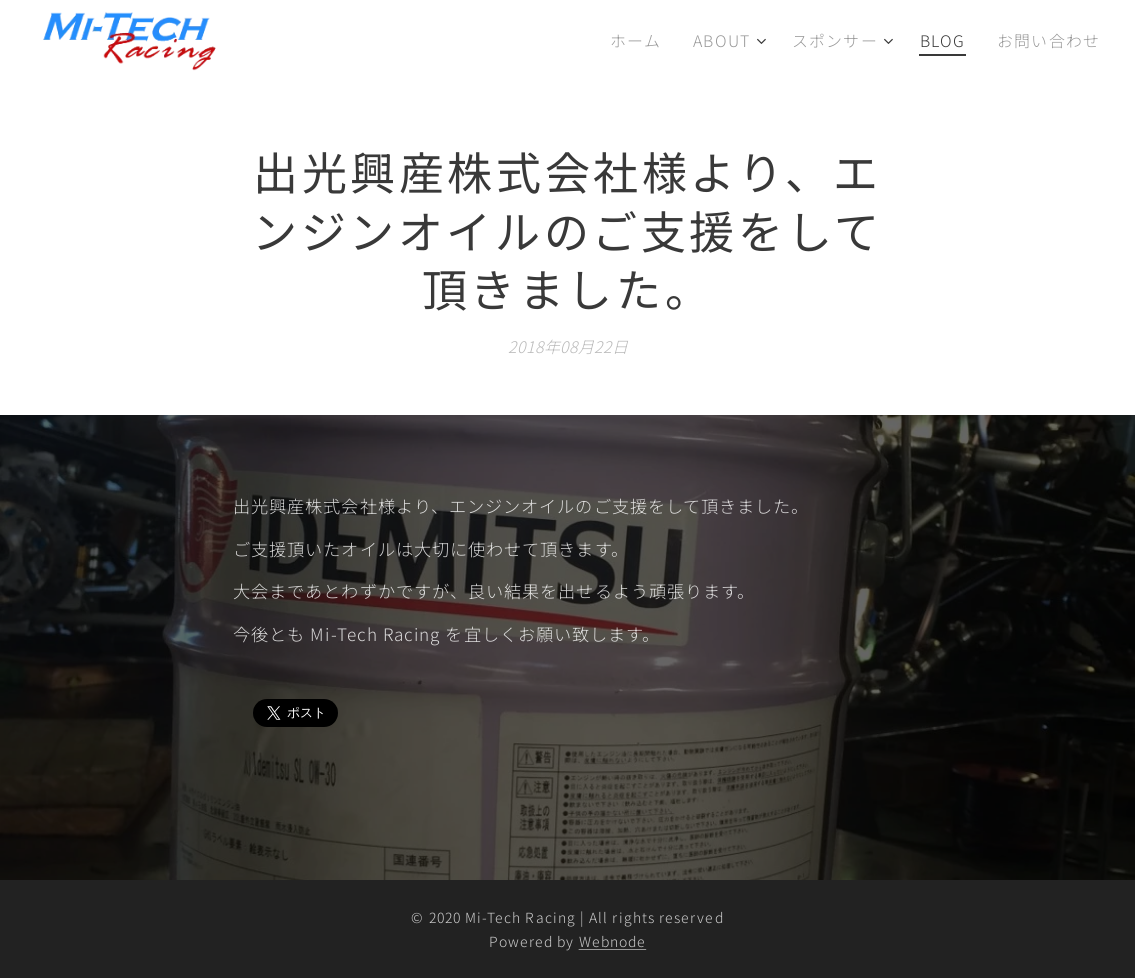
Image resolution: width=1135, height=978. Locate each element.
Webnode (613, 941)
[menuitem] (648, 41)
